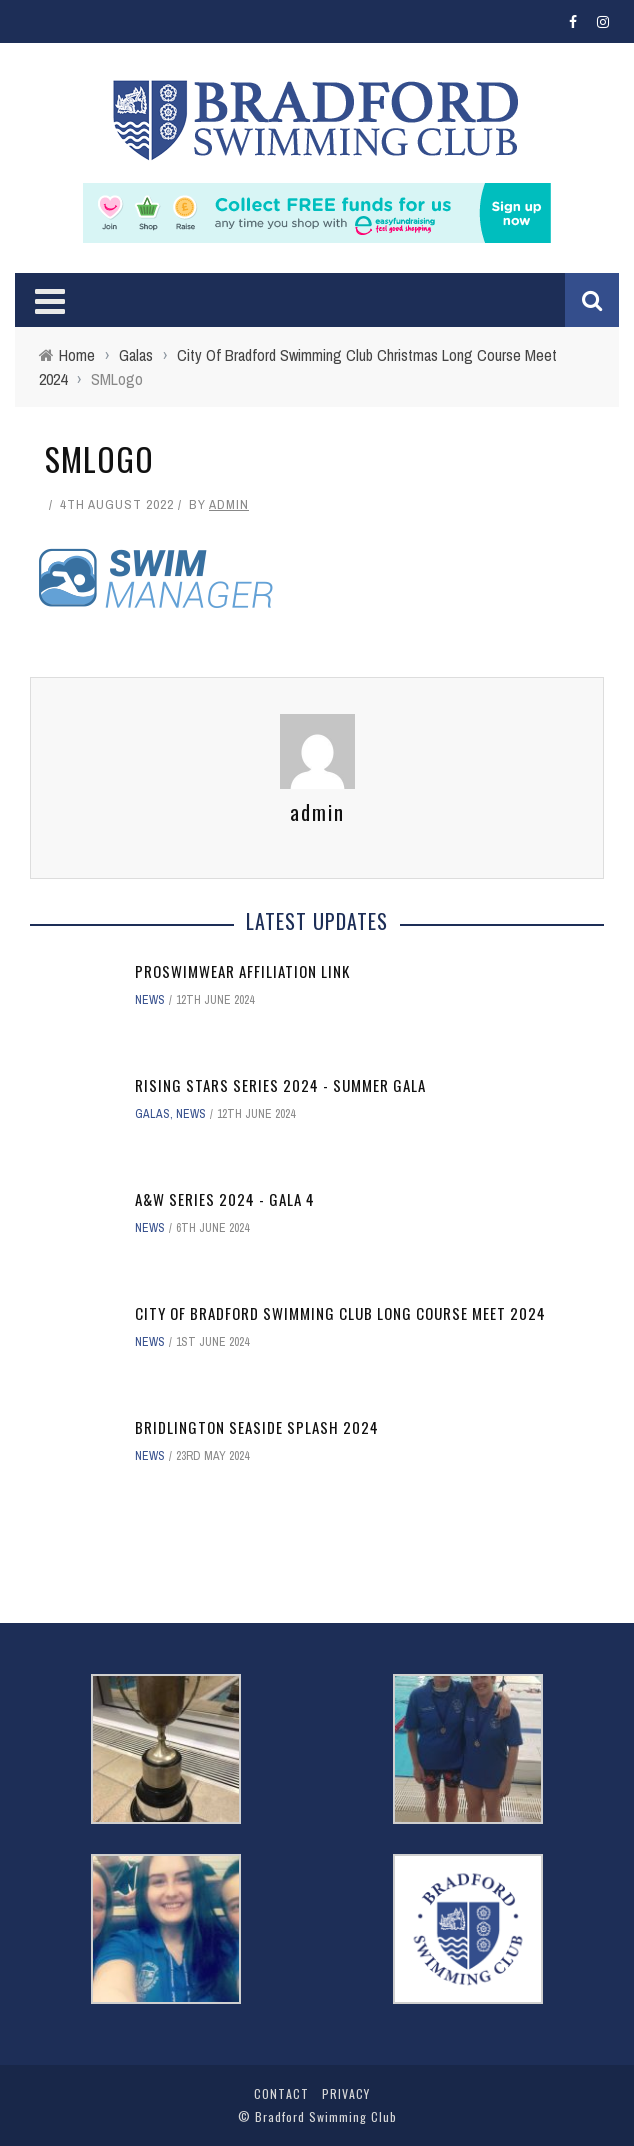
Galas (152, 1114)
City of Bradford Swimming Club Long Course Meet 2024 (340, 1313)
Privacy (346, 2093)
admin (229, 504)
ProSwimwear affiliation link (242, 971)
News (150, 1000)
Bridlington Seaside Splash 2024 (257, 1427)
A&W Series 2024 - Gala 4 (225, 1199)
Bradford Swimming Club (326, 2116)
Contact (281, 2093)
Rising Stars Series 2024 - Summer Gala (280, 1085)
